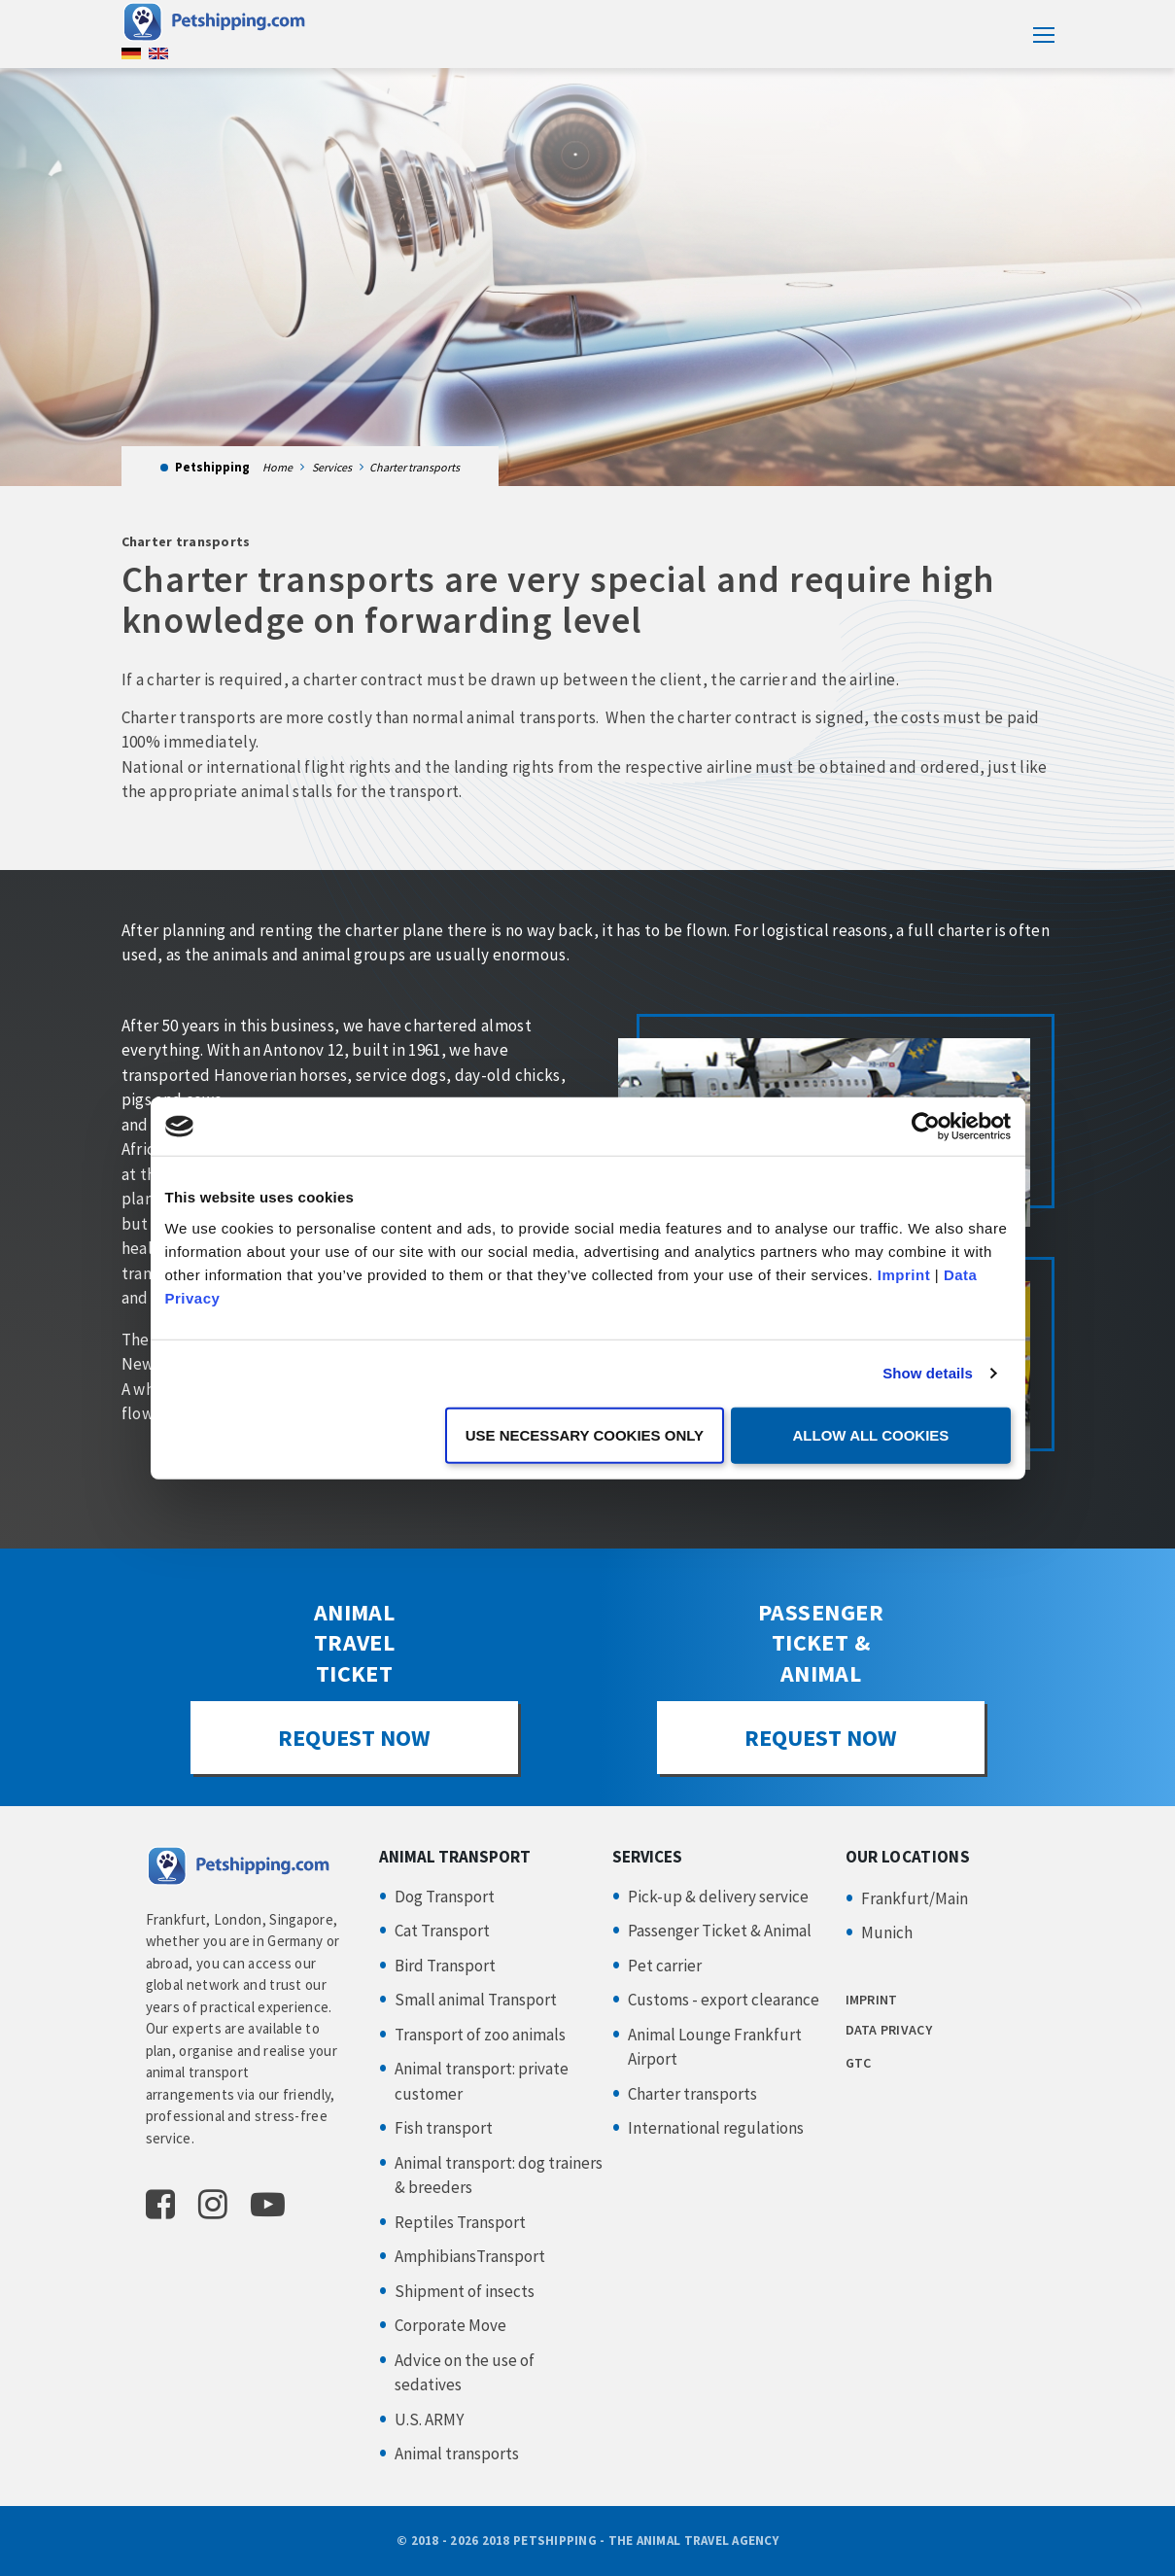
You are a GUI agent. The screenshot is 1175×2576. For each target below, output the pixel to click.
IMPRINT (872, 1999)
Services (332, 467)
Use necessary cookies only (585, 1434)
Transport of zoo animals (480, 2034)
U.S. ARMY (429, 2419)
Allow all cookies (871, 1434)
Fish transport (444, 2128)
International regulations (716, 2128)
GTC (859, 2062)
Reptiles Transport (460, 2222)
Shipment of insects (465, 2291)
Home (277, 467)
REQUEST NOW (354, 1738)
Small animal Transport (476, 1999)
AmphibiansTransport (470, 2256)
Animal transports (457, 2453)
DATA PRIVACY (889, 2029)
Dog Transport (445, 1896)
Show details (927, 1373)
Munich (887, 1932)
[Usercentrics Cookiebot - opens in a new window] (926, 1126)
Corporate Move (450, 2325)
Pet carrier (665, 1965)
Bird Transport (445, 1965)
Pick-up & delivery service (718, 1896)
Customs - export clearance (723, 1999)
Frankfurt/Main (914, 1898)
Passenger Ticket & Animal (720, 1930)
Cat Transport (442, 1930)
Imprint (904, 1274)
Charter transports (692, 2094)
